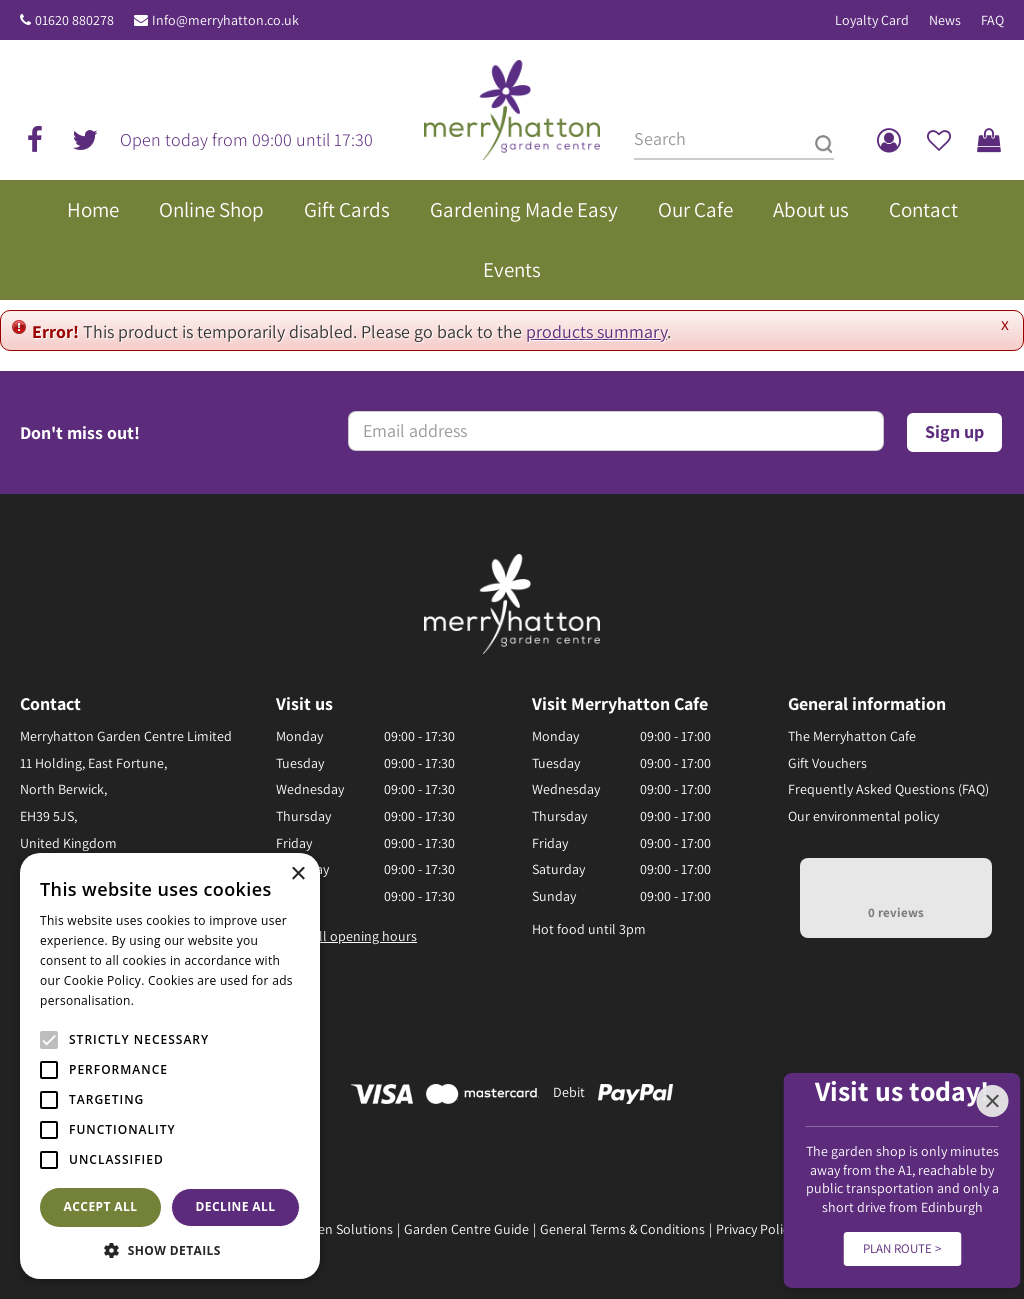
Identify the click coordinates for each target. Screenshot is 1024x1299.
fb (35, 140)
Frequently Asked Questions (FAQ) (888, 789)
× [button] (297, 874)
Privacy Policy (755, 1229)
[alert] (170, 1066)
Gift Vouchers (827, 763)
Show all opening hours (346, 936)
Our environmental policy (863, 816)
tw (85, 140)
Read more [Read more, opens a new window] (170, 1000)
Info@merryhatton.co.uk (225, 20)
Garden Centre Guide (466, 1229)
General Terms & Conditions (622, 1229)
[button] (170, 1249)
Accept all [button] (101, 1206)
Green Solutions (345, 1229)
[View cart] (989, 140)
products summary (596, 331)
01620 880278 (74, 20)
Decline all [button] (236, 1206)
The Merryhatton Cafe (852, 736)
